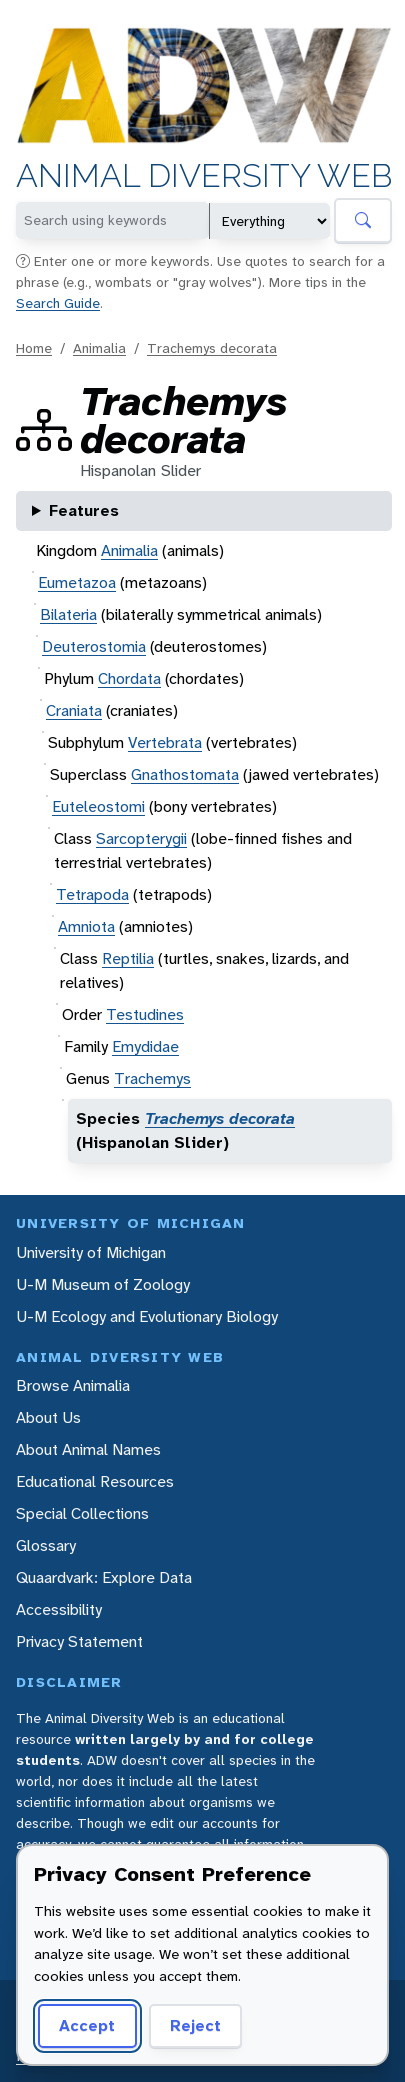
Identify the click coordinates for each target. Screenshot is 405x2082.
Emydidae (145, 1046)
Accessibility (59, 1609)
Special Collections (82, 1513)
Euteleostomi (98, 806)
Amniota (86, 926)
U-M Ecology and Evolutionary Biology (147, 1316)
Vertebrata (165, 742)
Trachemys (152, 1078)
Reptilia (128, 958)
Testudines (145, 1014)
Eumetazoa (77, 582)
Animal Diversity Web (204, 177)
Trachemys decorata (212, 348)
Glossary (46, 1545)
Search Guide (58, 303)
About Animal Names (88, 1449)
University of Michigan (91, 1252)
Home (34, 348)
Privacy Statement (79, 1641)
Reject (195, 2025)
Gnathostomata (185, 774)
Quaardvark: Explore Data (104, 1577)
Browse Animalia (73, 1385)
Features (84, 510)
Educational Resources (95, 1481)
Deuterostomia (94, 646)
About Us (48, 1417)
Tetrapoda (92, 894)
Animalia (99, 348)
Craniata (74, 710)
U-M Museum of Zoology (103, 1284)
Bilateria (68, 614)
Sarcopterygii (141, 838)
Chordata (129, 678)
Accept (87, 2025)
